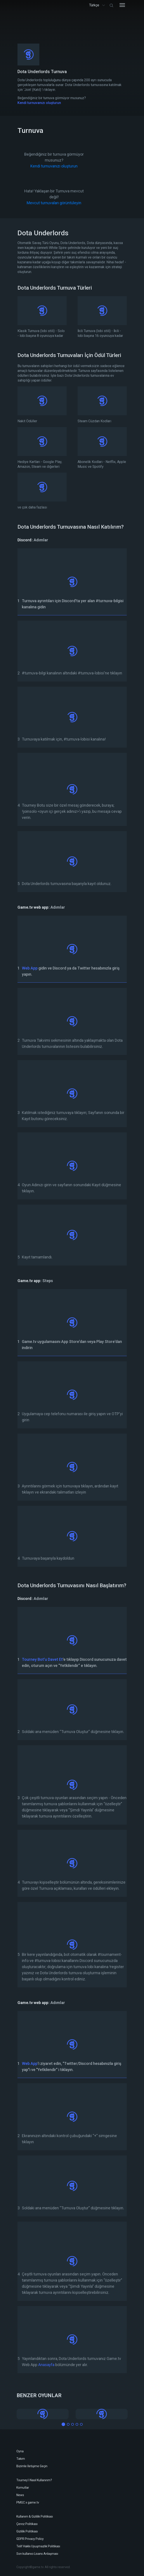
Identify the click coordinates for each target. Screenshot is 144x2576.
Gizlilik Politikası (27, 2531)
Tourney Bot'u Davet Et (42, 1659)
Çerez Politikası (27, 2524)
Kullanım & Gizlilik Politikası (34, 2516)
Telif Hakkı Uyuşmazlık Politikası (38, 2546)
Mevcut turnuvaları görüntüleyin (54, 203)
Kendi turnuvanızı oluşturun (39, 103)
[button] (63, 2424)
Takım (20, 2458)
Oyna (20, 2451)
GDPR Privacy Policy (30, 2539)
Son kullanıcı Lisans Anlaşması (37, 2553)
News (20, 2495)
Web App (30, 968)
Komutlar (22, 2487)
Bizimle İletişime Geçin (31, 2466)
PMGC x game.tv (27, 2502)
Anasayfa (46, 2364)
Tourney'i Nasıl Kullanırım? (34, 2480)
